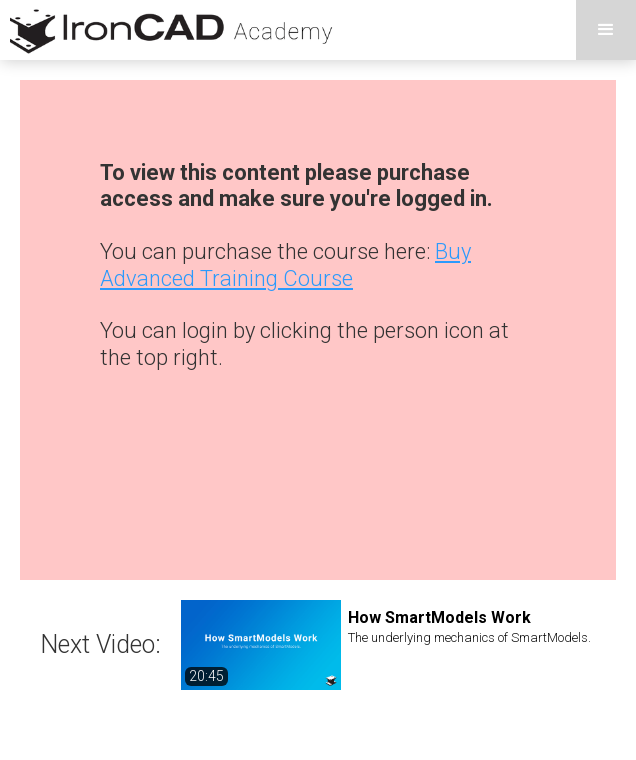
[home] (169, 30)
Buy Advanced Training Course (285, 264)
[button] (606, 30)
